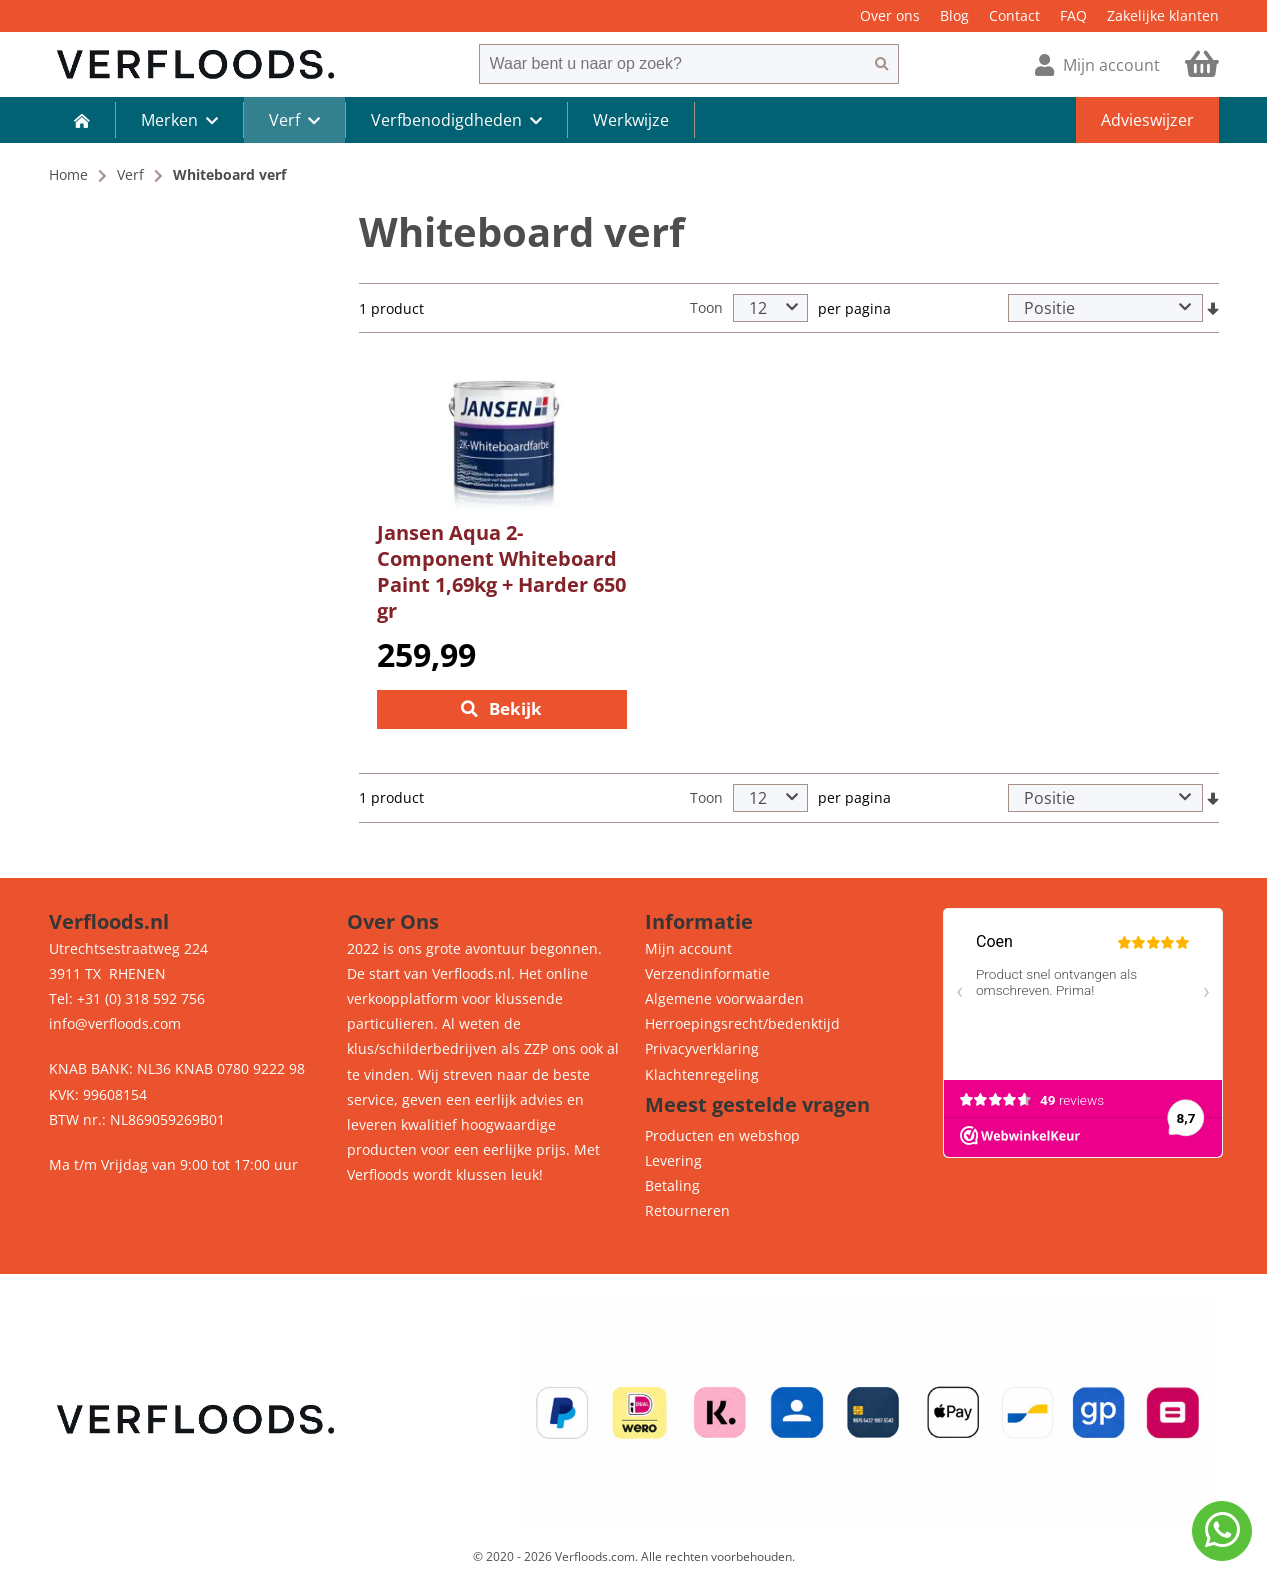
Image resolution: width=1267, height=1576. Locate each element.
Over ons (890, 15)
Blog (954, 15)
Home (68, 174)
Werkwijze (631, 120)
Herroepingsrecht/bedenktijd (742, 1024)
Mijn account (688, 948)
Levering (673, 1160)
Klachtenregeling (702, 1074)
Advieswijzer (1147, 120)
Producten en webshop (722, 1135)
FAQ (1073, 15)
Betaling (672, 1185)
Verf (130, 174)
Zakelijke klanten (1163, 15)
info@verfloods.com (115, 1024)
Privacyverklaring (702, 1049)
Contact (1014, 15)
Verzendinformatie (707, 973)
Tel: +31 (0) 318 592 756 (127, 998)
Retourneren (687, 1211)
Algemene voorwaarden (724, 998)
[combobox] (672, 64)
